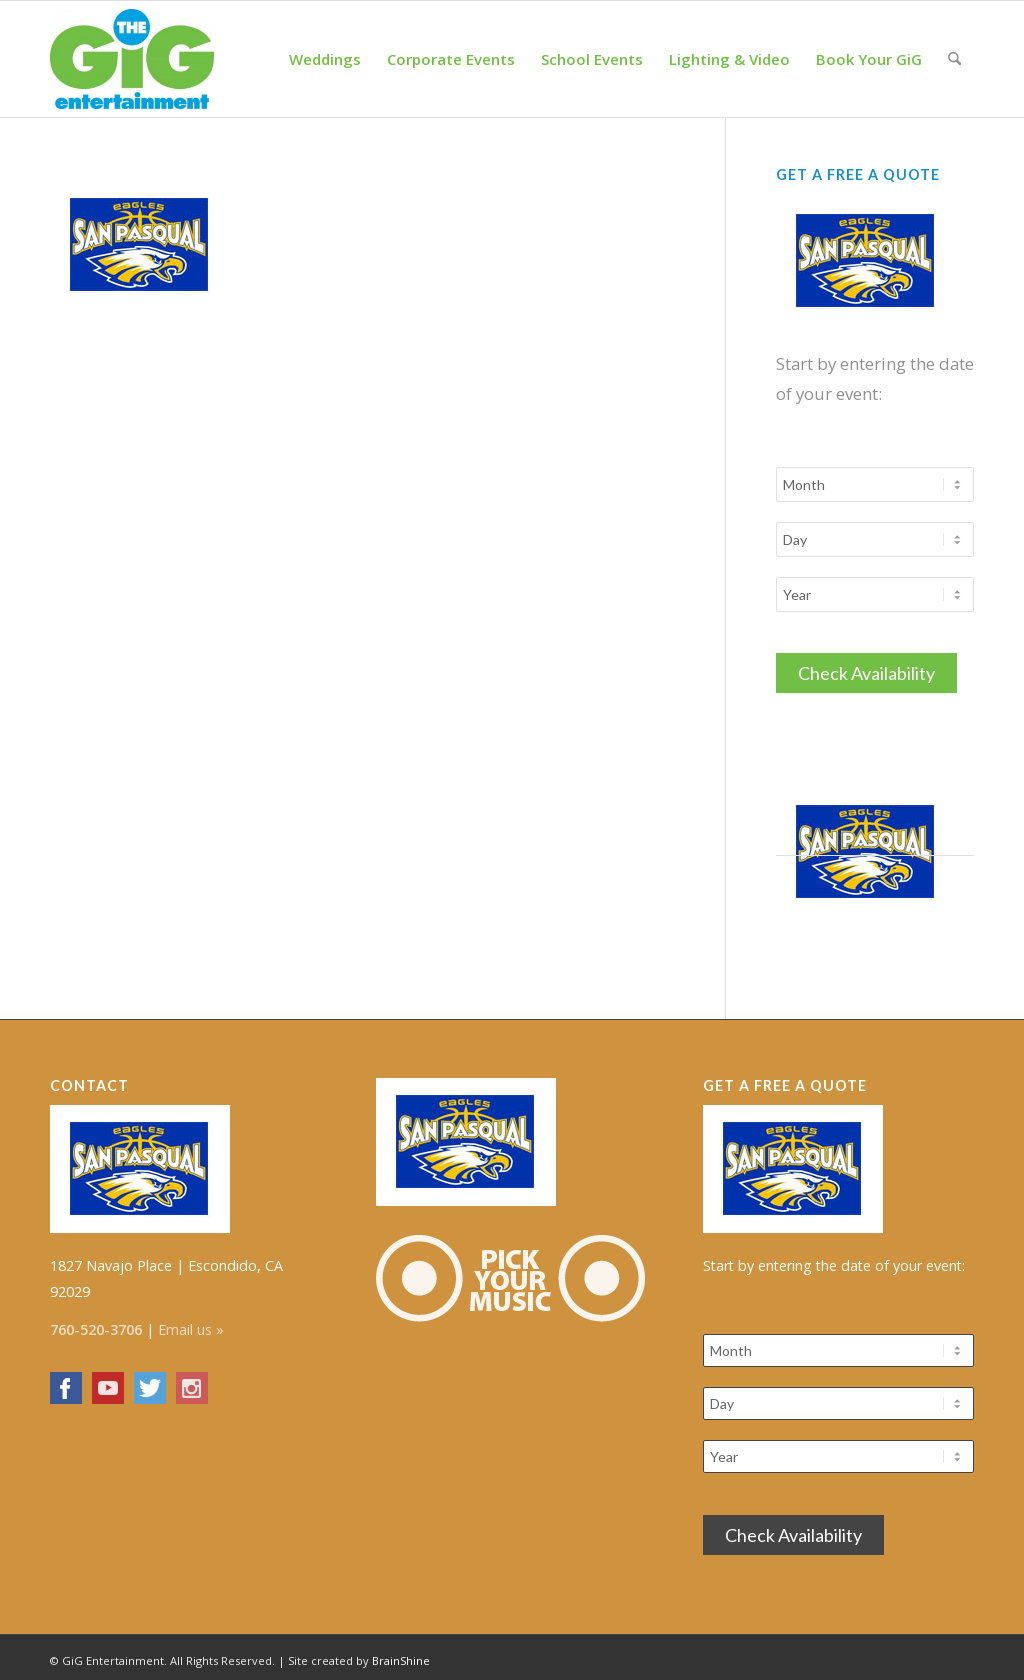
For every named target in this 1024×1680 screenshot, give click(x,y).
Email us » (191, 1323)
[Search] (954, 59)
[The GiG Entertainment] (132, 59)
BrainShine (401, 1654)
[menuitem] (325, 59)
